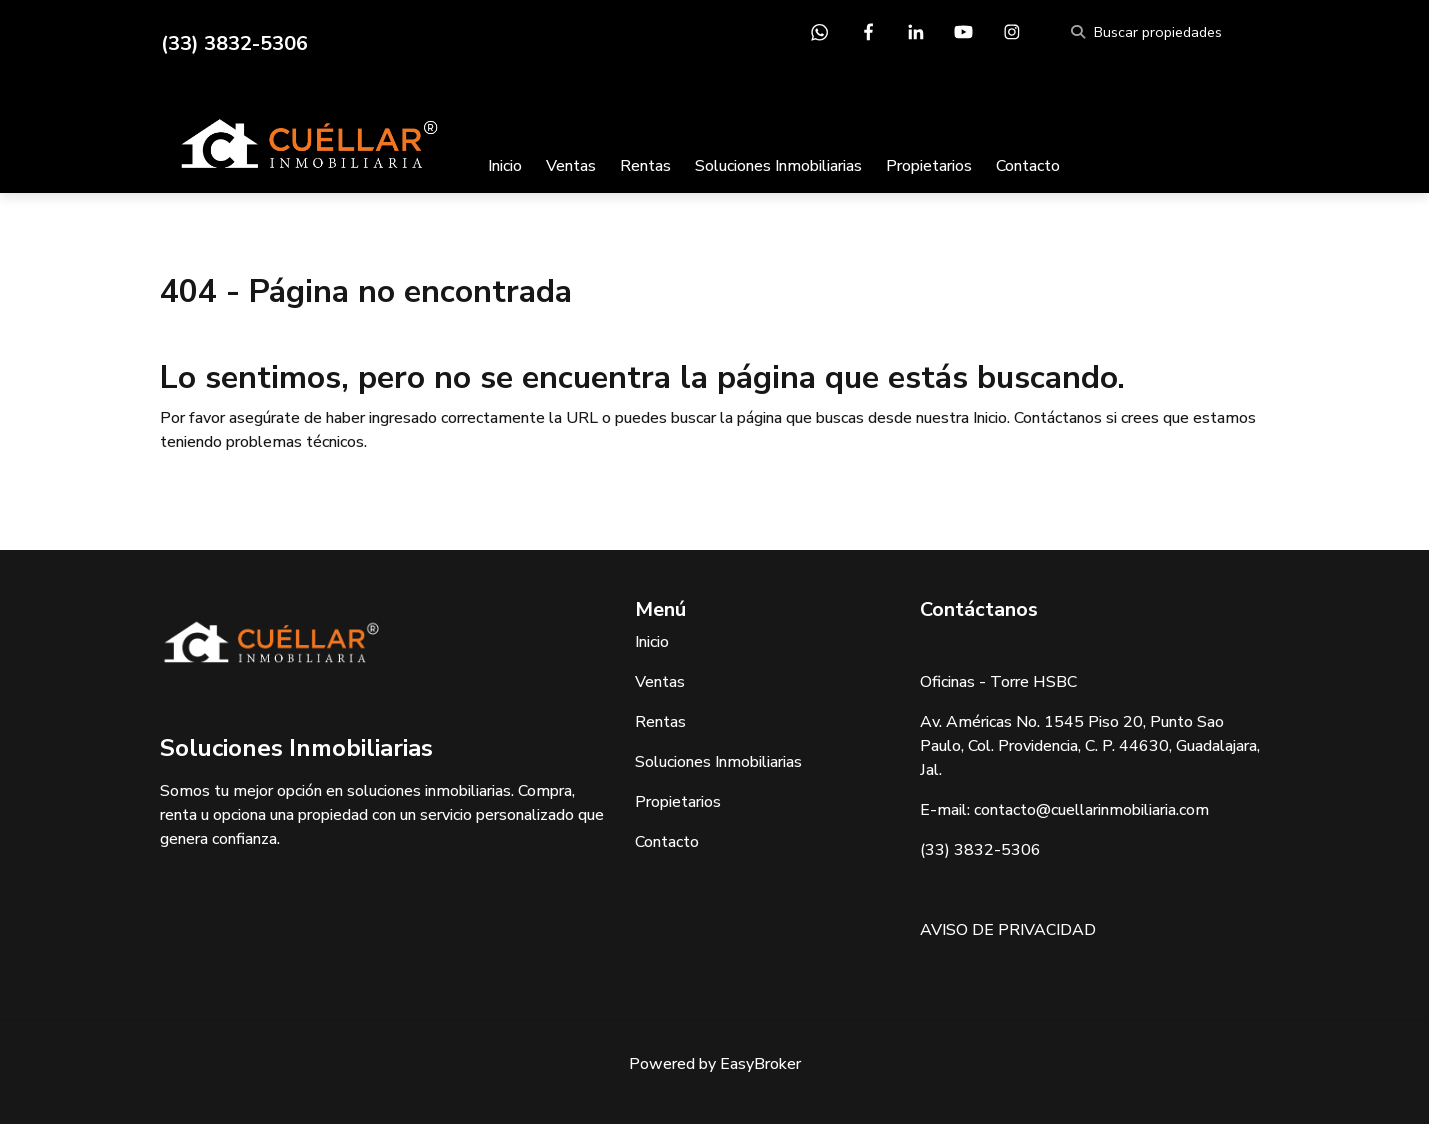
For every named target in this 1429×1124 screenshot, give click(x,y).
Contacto (1028, 166)
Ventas (571, 166)
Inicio (505, 166)
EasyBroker (760, 1064)
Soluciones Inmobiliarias (778, 166)
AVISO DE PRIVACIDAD (1008, 930)
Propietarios (929, 166)
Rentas (645, 166)
